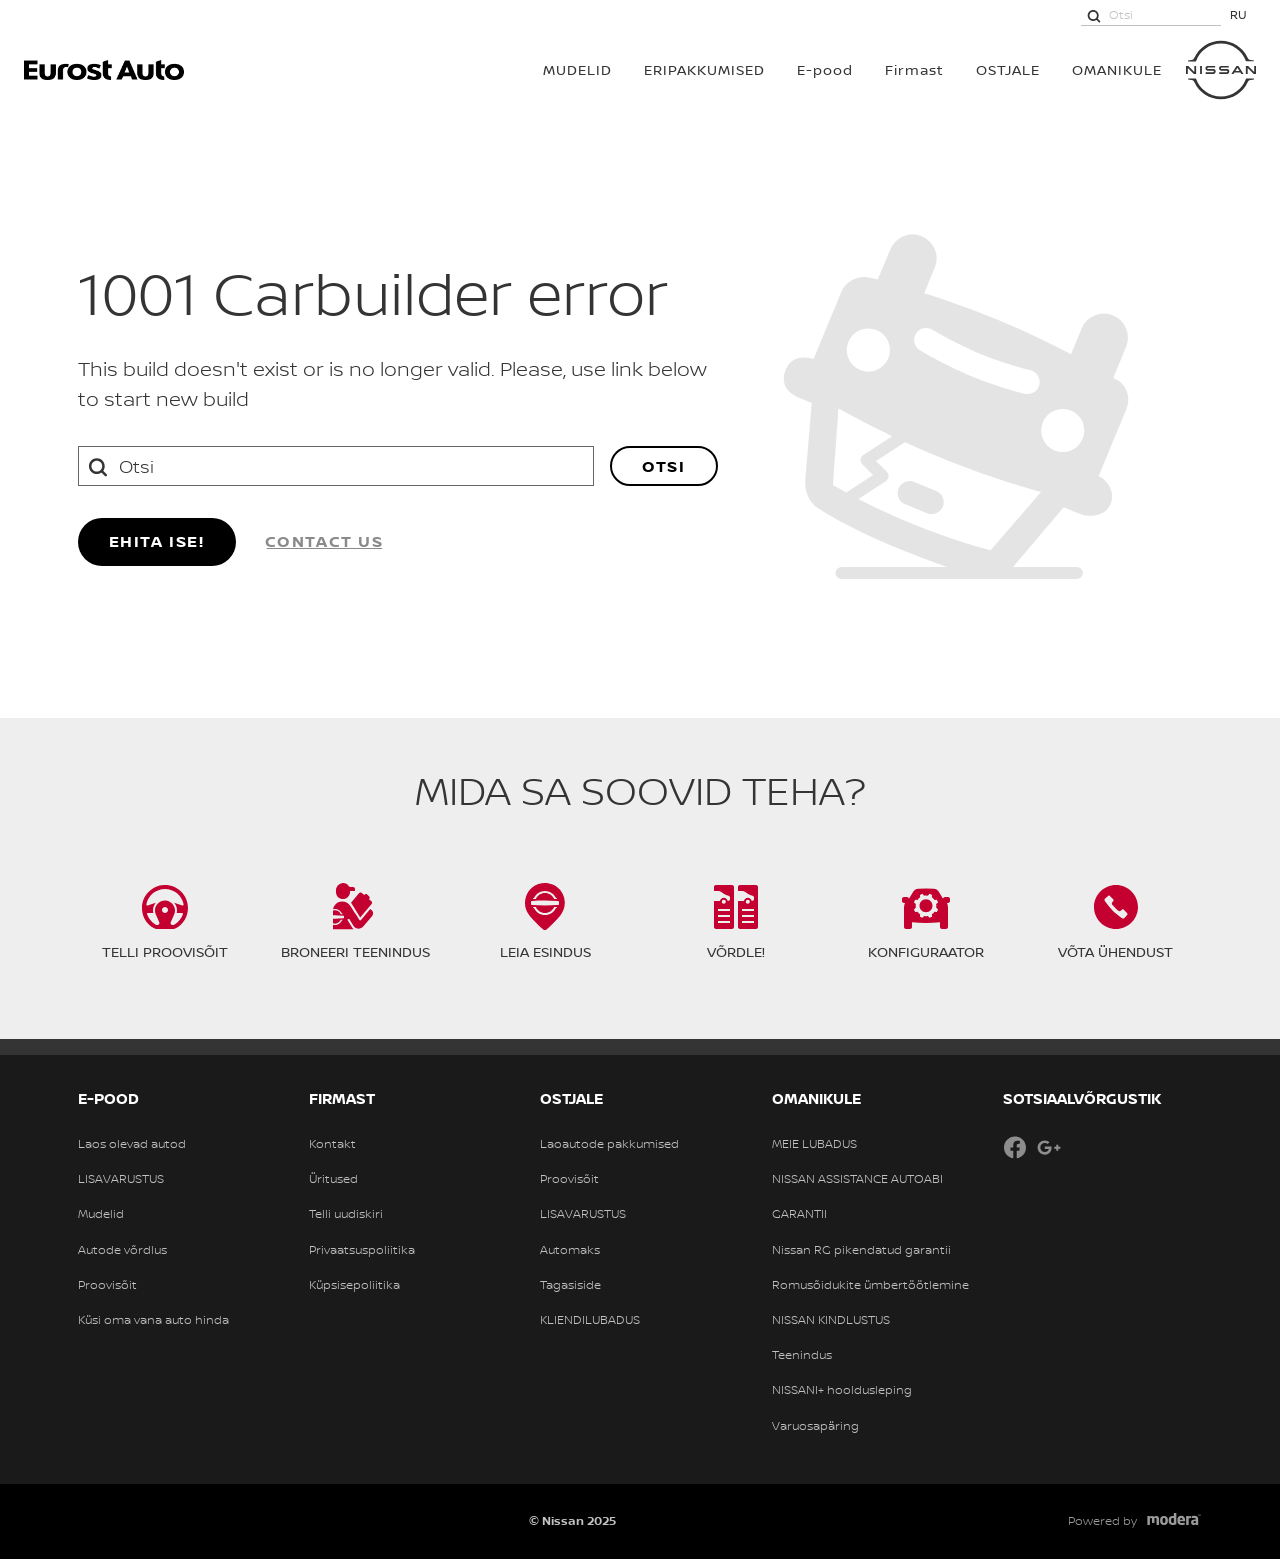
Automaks (570, 1250)
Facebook (1015, 1147)
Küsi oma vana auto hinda (153, 1320)
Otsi (663, 466)
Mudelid (101, 1214)
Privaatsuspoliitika (362, 1250)
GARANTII (799, 1214)
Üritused (333, 1179)
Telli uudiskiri (346, 1214)
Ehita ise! (157, 541)
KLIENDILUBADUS (590, 1320)
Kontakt (332, 1144)
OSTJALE (1008, 69)
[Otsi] (1094, 15)
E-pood (825, 69)
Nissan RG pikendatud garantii (861, 1250)
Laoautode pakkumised (609, 1144)
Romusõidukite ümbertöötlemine (870, 1285)
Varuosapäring (815, 1426)
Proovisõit (107, 1285)
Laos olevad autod (132, 1144)
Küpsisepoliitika (354, 1285)
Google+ (1049, 1147)
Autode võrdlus (122, 1250)
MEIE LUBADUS (814, 1144)
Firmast (914, 69)
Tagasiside (570, 1285)
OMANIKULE (1117, 69)
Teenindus (802, 1355)
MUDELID (577, 69)
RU (1238, 14)
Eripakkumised (704, 69)
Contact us (324, 541)
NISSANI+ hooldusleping (842, 1390)
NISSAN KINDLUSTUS (831, 1320)
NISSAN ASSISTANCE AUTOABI (857, 1179)
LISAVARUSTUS (121, 1179)
